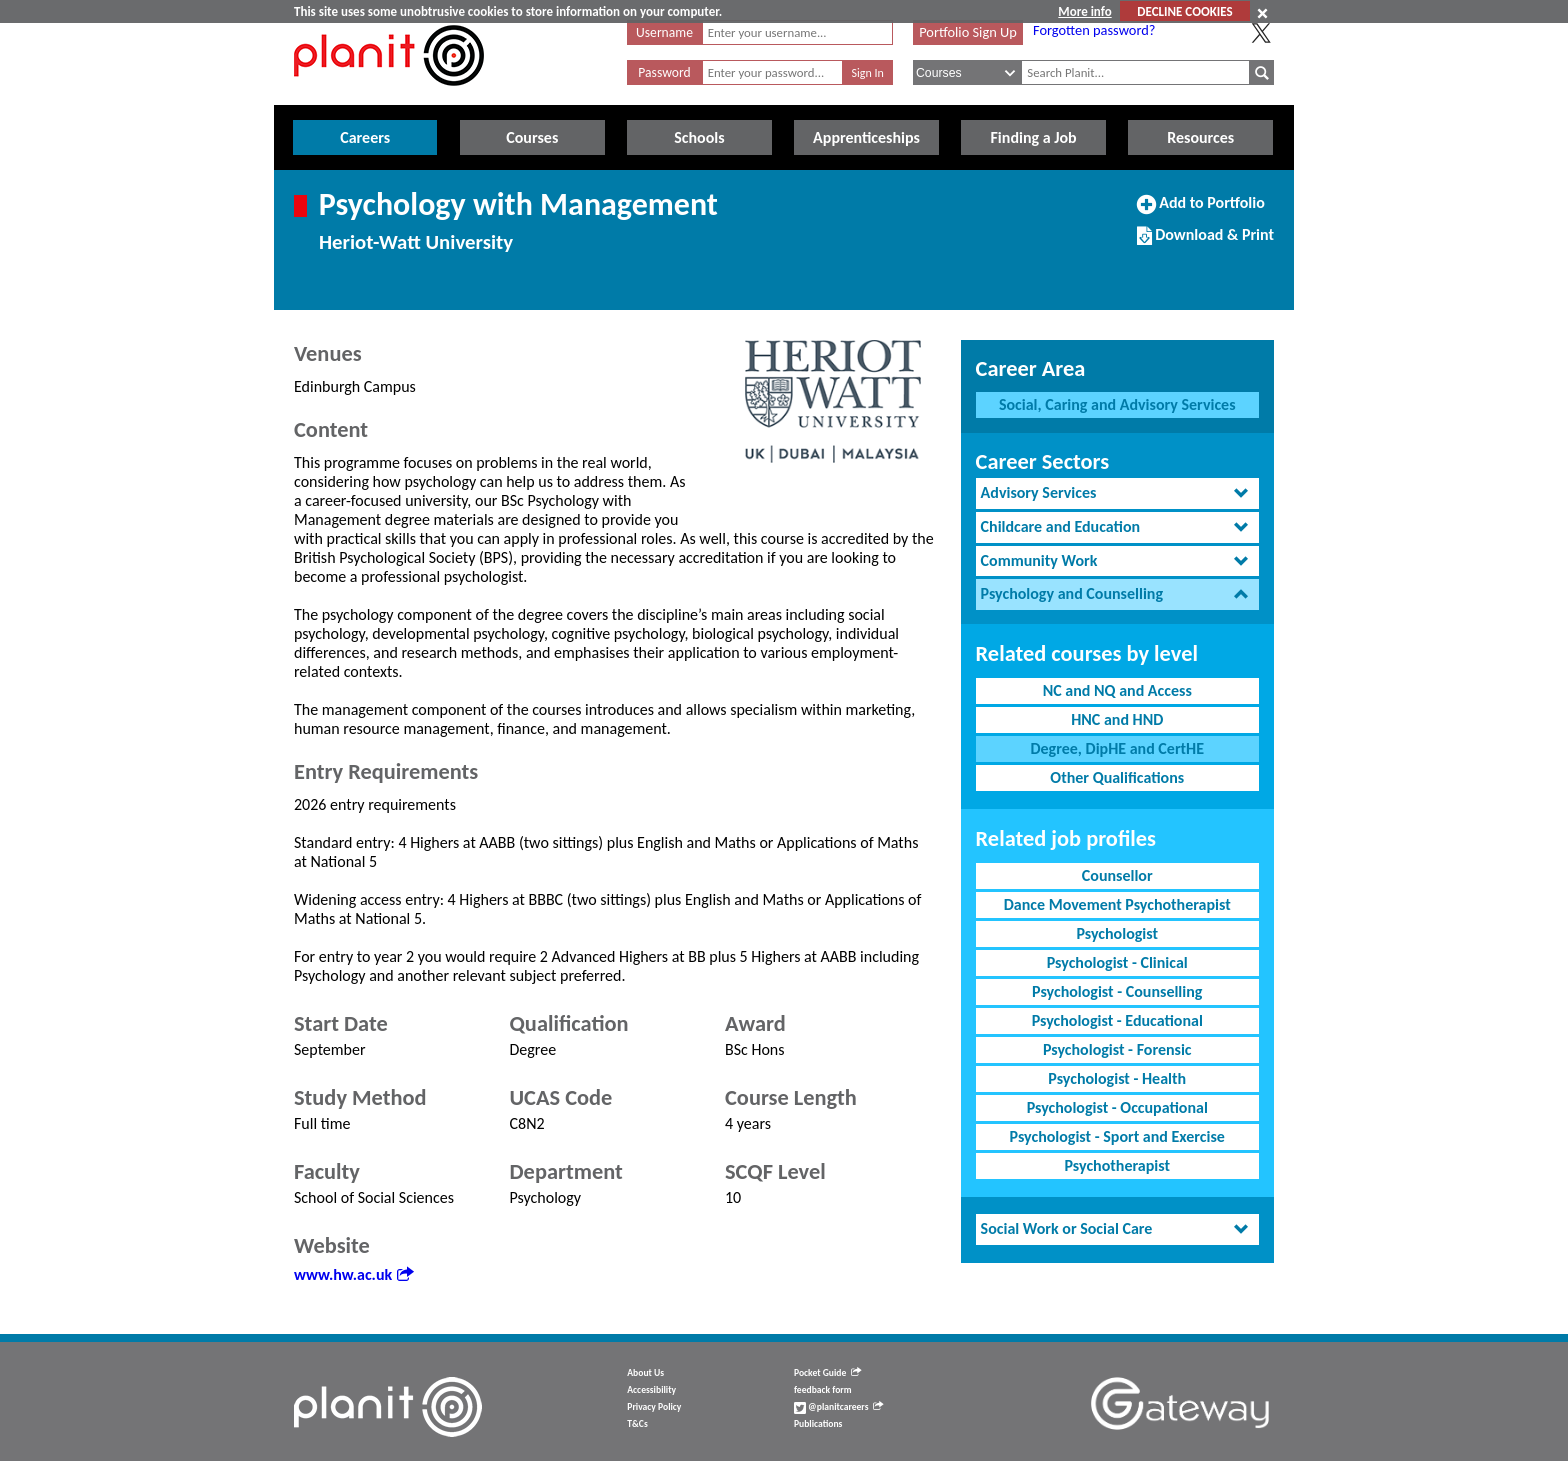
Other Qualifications (1117, 777)
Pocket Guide (827, 1373)
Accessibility (651, 1390)
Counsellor (1117, 875)
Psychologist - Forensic (1117, 1049)
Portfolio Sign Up (968, 32)
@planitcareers (839, 1407)
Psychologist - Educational (1117, 1020)
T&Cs (637, 1424)
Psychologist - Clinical (1117, 962)
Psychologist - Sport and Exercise (1117, 1136)
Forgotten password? (1094, 30)
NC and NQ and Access (1117, 690)
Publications (818, 1424)
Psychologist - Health (1117, 1078)
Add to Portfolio (1201, 211)
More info (1084, 11)
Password (664, 72)
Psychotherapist (1117, 1165)
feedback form (823, 1390)
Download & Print (1205, 243)
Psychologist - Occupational (1117, 1107)
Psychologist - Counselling (1117, 991)
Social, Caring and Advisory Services (1117, 404)
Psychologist (1117, 933)
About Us (645, 1373)
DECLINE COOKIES (1184, 11)
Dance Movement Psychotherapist (1117, 904)
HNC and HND (1117, 719)
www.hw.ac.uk (353, 1274)
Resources (1200, 137)
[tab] (1117, 493)
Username (664, 32)
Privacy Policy (654, 1407)
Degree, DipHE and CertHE (1117, 748)
